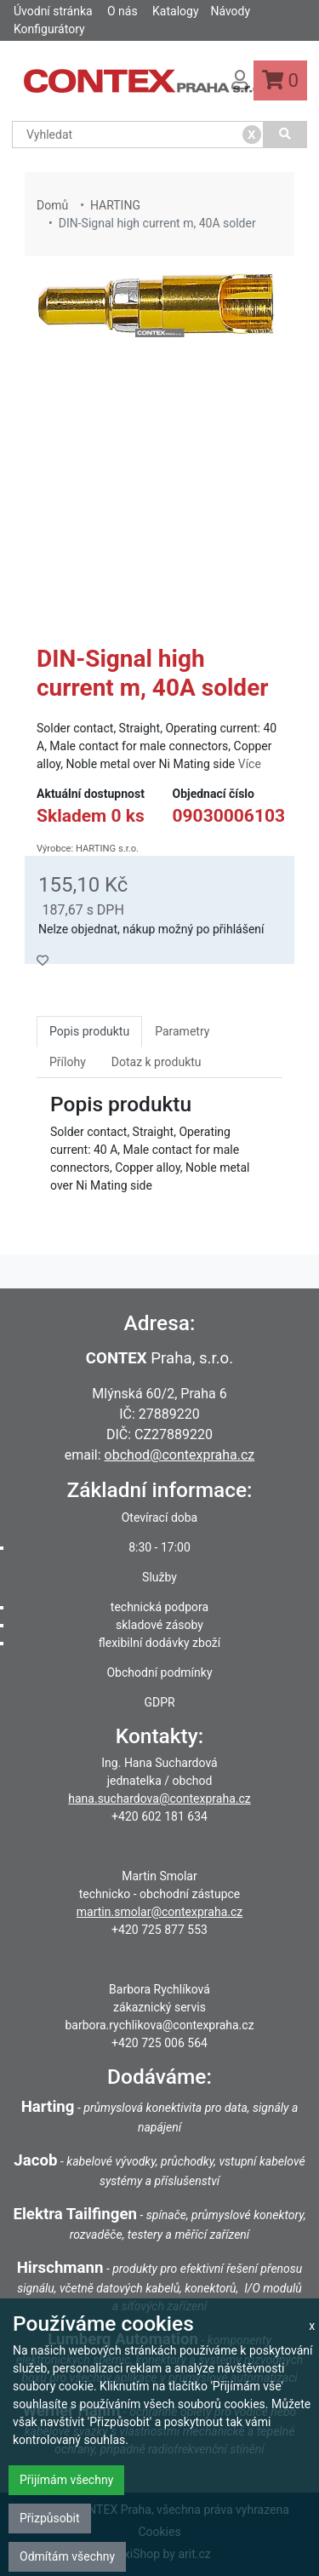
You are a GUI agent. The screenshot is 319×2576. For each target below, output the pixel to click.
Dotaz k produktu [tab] (156, 1062)
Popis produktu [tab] (89, 1031)
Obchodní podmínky (159, 1672)
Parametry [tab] (182, 1031)
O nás (122, 11)
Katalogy (175, 11)
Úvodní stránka (53, 11)
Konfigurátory (49, 29)
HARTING (115, 205)
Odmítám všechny (67, 2556)
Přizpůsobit (50, 2518)
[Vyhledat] (285, 134)
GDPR (159, 1702)
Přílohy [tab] (67, 1062)
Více (249, 764)
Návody (230, 11)
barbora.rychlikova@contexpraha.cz (159, 2025)
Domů (52, 205)
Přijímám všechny (66, 2480)
